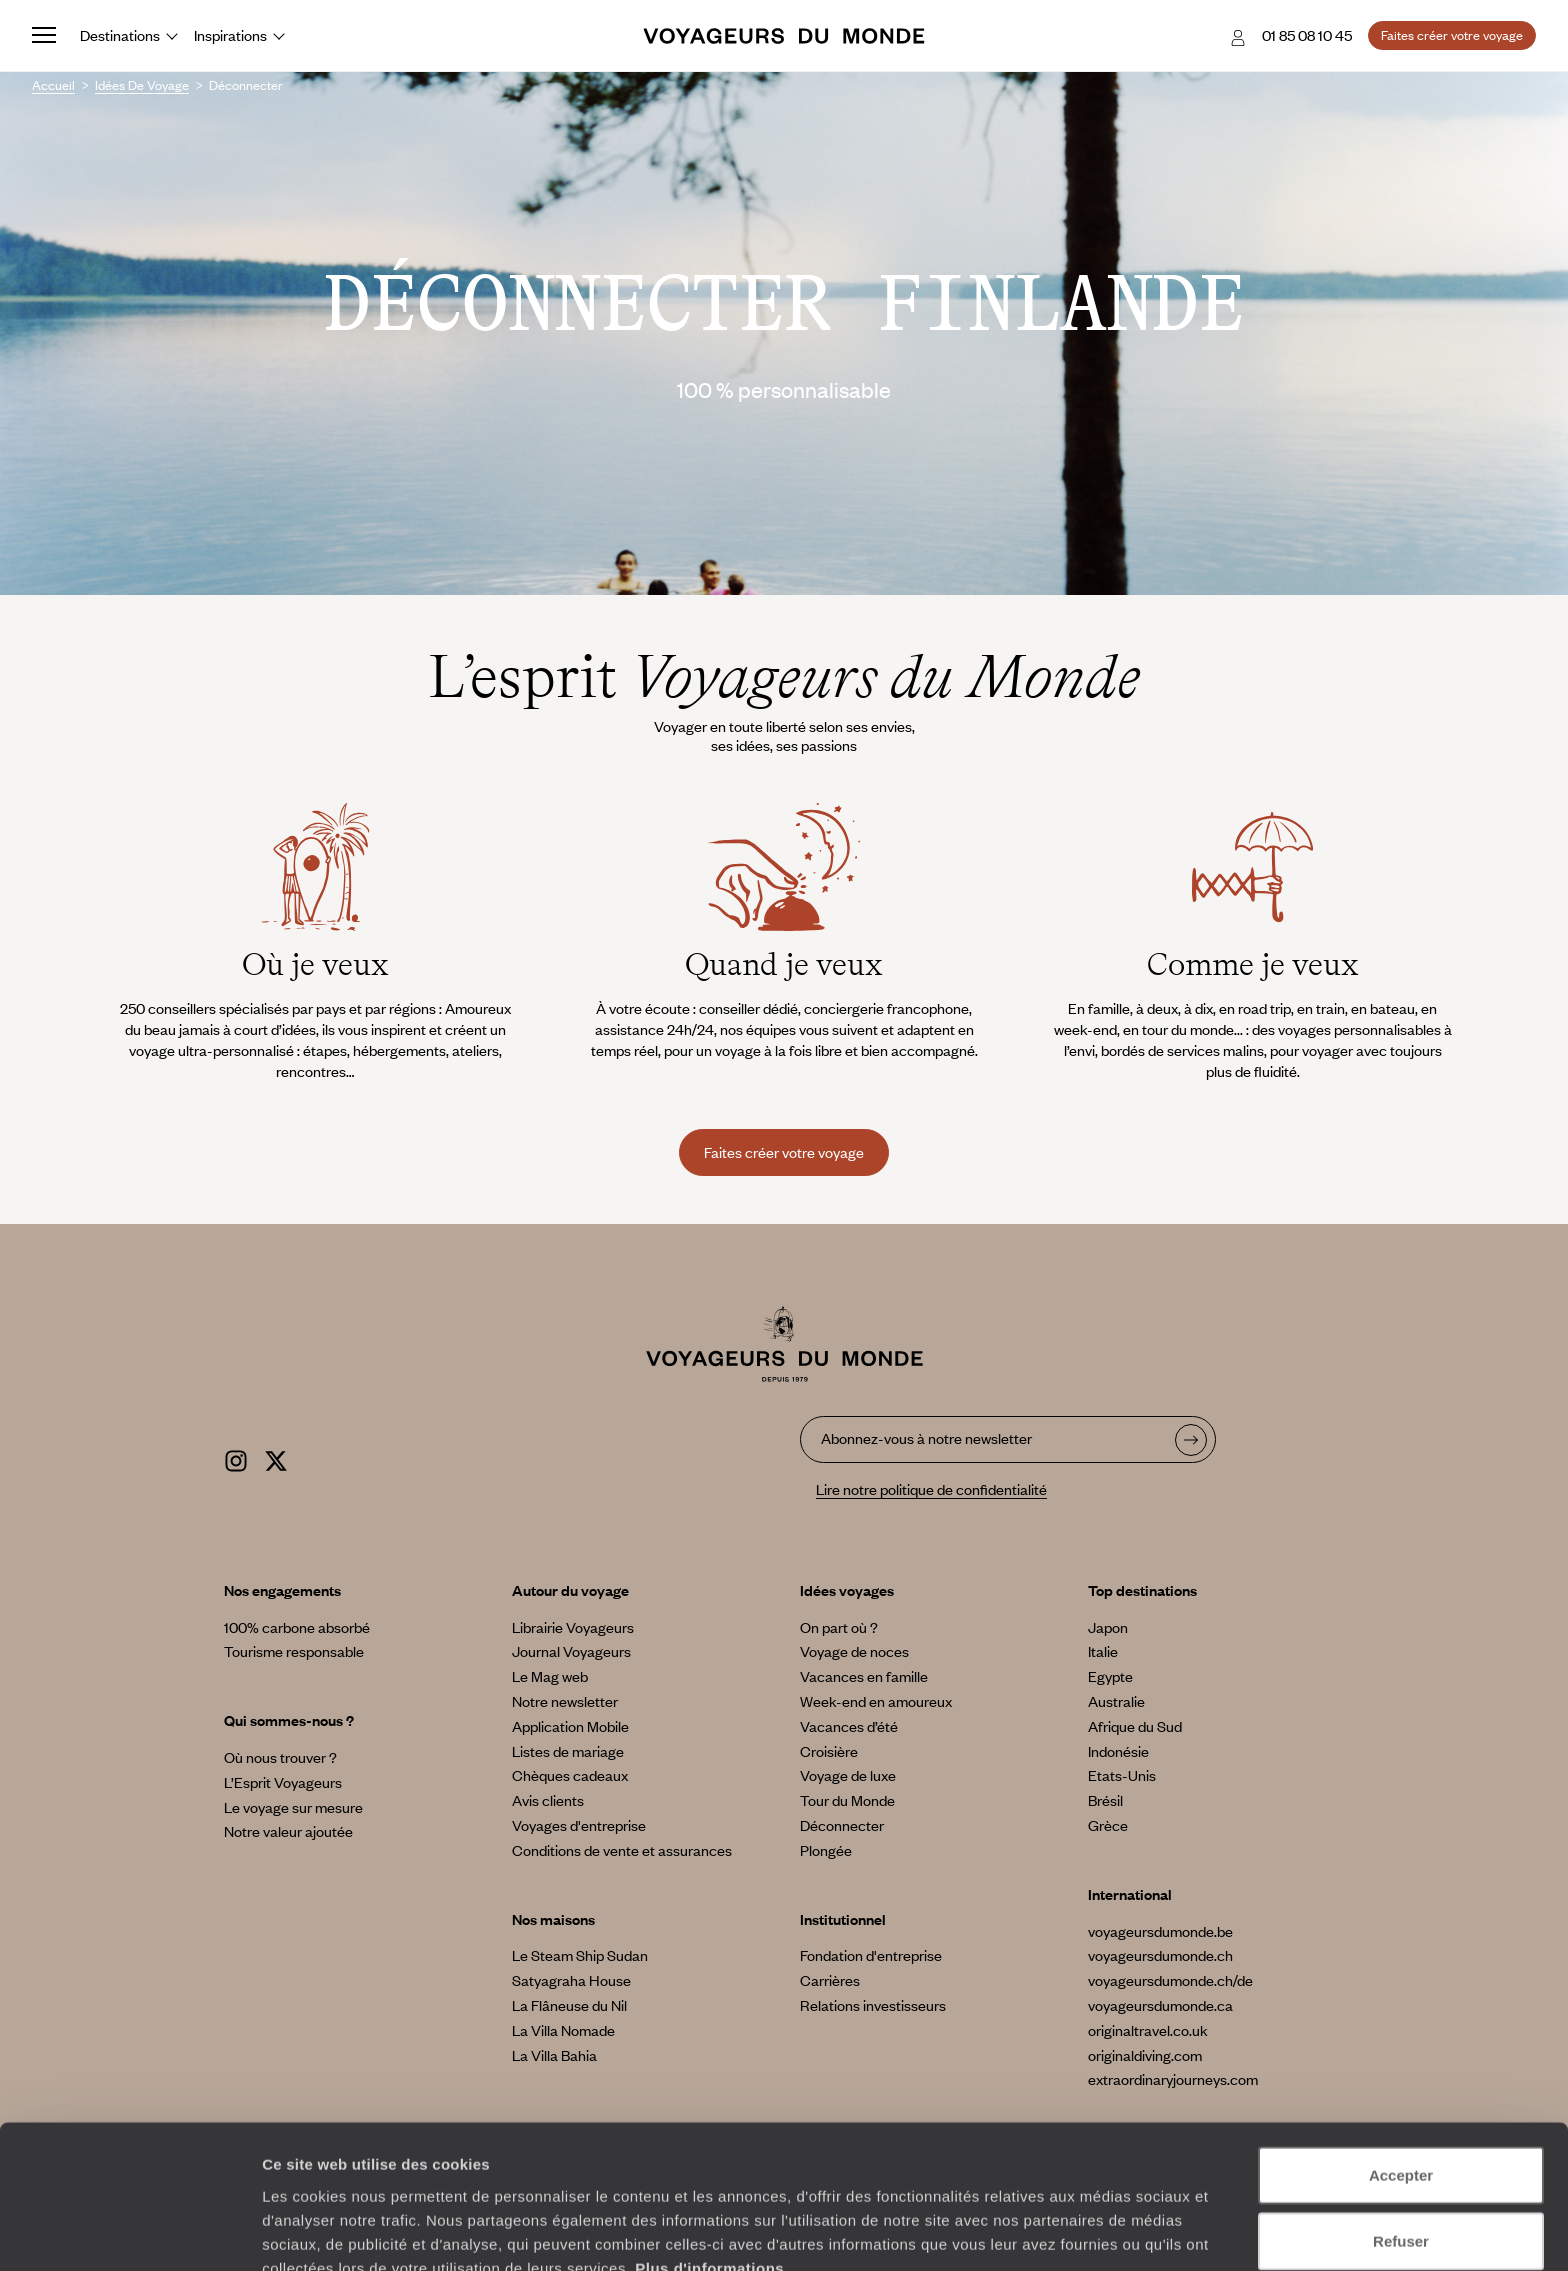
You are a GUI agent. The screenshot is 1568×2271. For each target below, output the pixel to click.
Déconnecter (842, 1825)
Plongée (826, 1850)
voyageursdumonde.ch (1160, 1955)
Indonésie (1118, 1751)
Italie (1103, 1651)
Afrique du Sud (1135, 1726)
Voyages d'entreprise (579, 1825)
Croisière (829, 1751)
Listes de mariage (568, 1751)
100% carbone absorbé (297, 1627)
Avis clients (548, 1800)
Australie (1116, 1701)
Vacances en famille (864, 1676)
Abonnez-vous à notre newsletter (926, 1438)
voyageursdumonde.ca (1160, 2005)
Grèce (1108, 1825)
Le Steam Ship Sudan (580, 1955)
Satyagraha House (571, 1980)
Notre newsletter (565, 1701)
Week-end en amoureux (876, 1701)
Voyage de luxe (848, 1775)
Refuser (1401, 2140)
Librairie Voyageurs (573, 1627)
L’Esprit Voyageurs (283, 1782)
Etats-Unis (1122, 1775)
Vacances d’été (849, 1726)
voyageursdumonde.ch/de (1170, 1980)
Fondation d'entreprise (871, 1955)
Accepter (1401, 2074)
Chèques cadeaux (570, 1775)
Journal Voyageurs (571, 1651)
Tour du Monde (847, 1800)
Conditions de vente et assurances (622, 1850)
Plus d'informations (709, 2166)
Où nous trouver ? (280, 1757)
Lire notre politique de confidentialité (931, 1489)
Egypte (1110, 1676)
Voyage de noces (854, 1651)
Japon (1108, 1627)
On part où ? (839, 1627)
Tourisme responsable (294, 1651)
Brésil (1105, 1800)
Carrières (830, 1980)
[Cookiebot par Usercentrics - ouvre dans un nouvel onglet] (129, 2232)
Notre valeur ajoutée (288, 1831)
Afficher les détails (1101, 2231)
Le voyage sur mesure (293, 1807)
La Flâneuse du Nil (569, 2005)
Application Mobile (570, 1726)
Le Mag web (550, 1676)
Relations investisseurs (873, 2005)
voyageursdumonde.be (1160, 1931)
